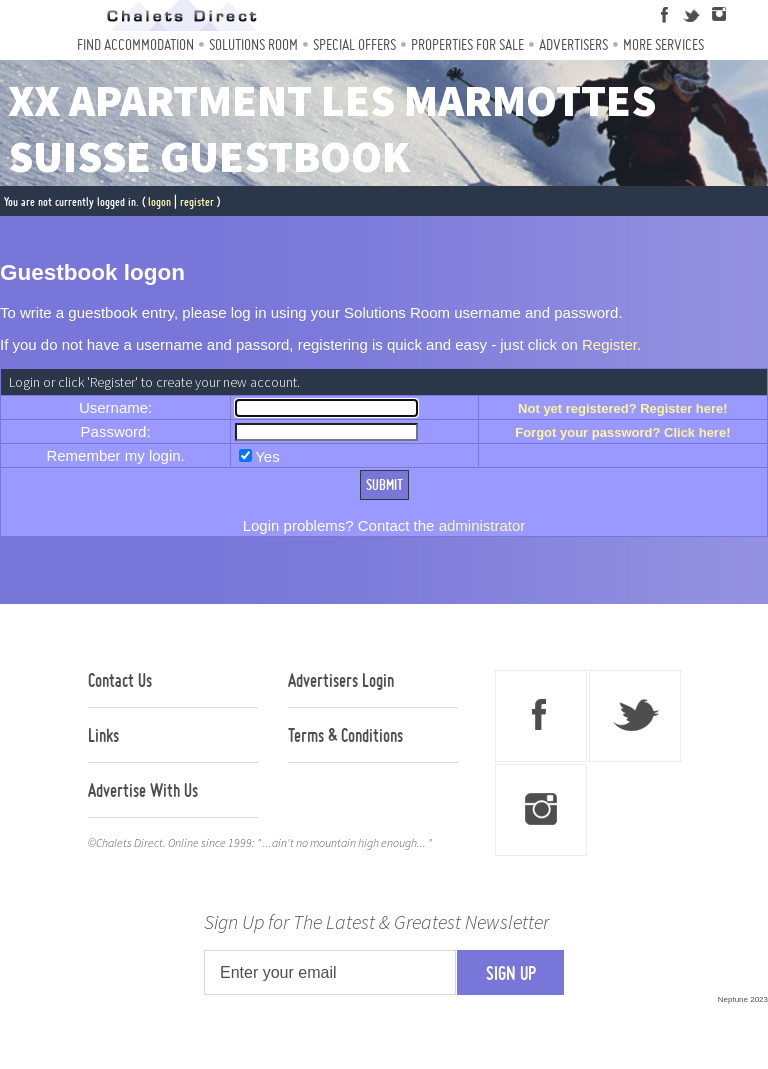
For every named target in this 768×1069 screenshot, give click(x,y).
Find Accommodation (135, 44)
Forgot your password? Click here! (622, 432)
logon (159, 201)
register (197, 201)
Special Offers (354, 44)
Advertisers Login (341, 680)
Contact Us (120, 680)
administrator (482, 525)
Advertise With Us (143, 790)
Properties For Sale (467, 44)
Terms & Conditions (345, 735)
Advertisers (573, 44)
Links (103, 735)
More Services (663, 44)
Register (609, 344)
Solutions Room (253, 44)
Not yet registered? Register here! (623, 408)
